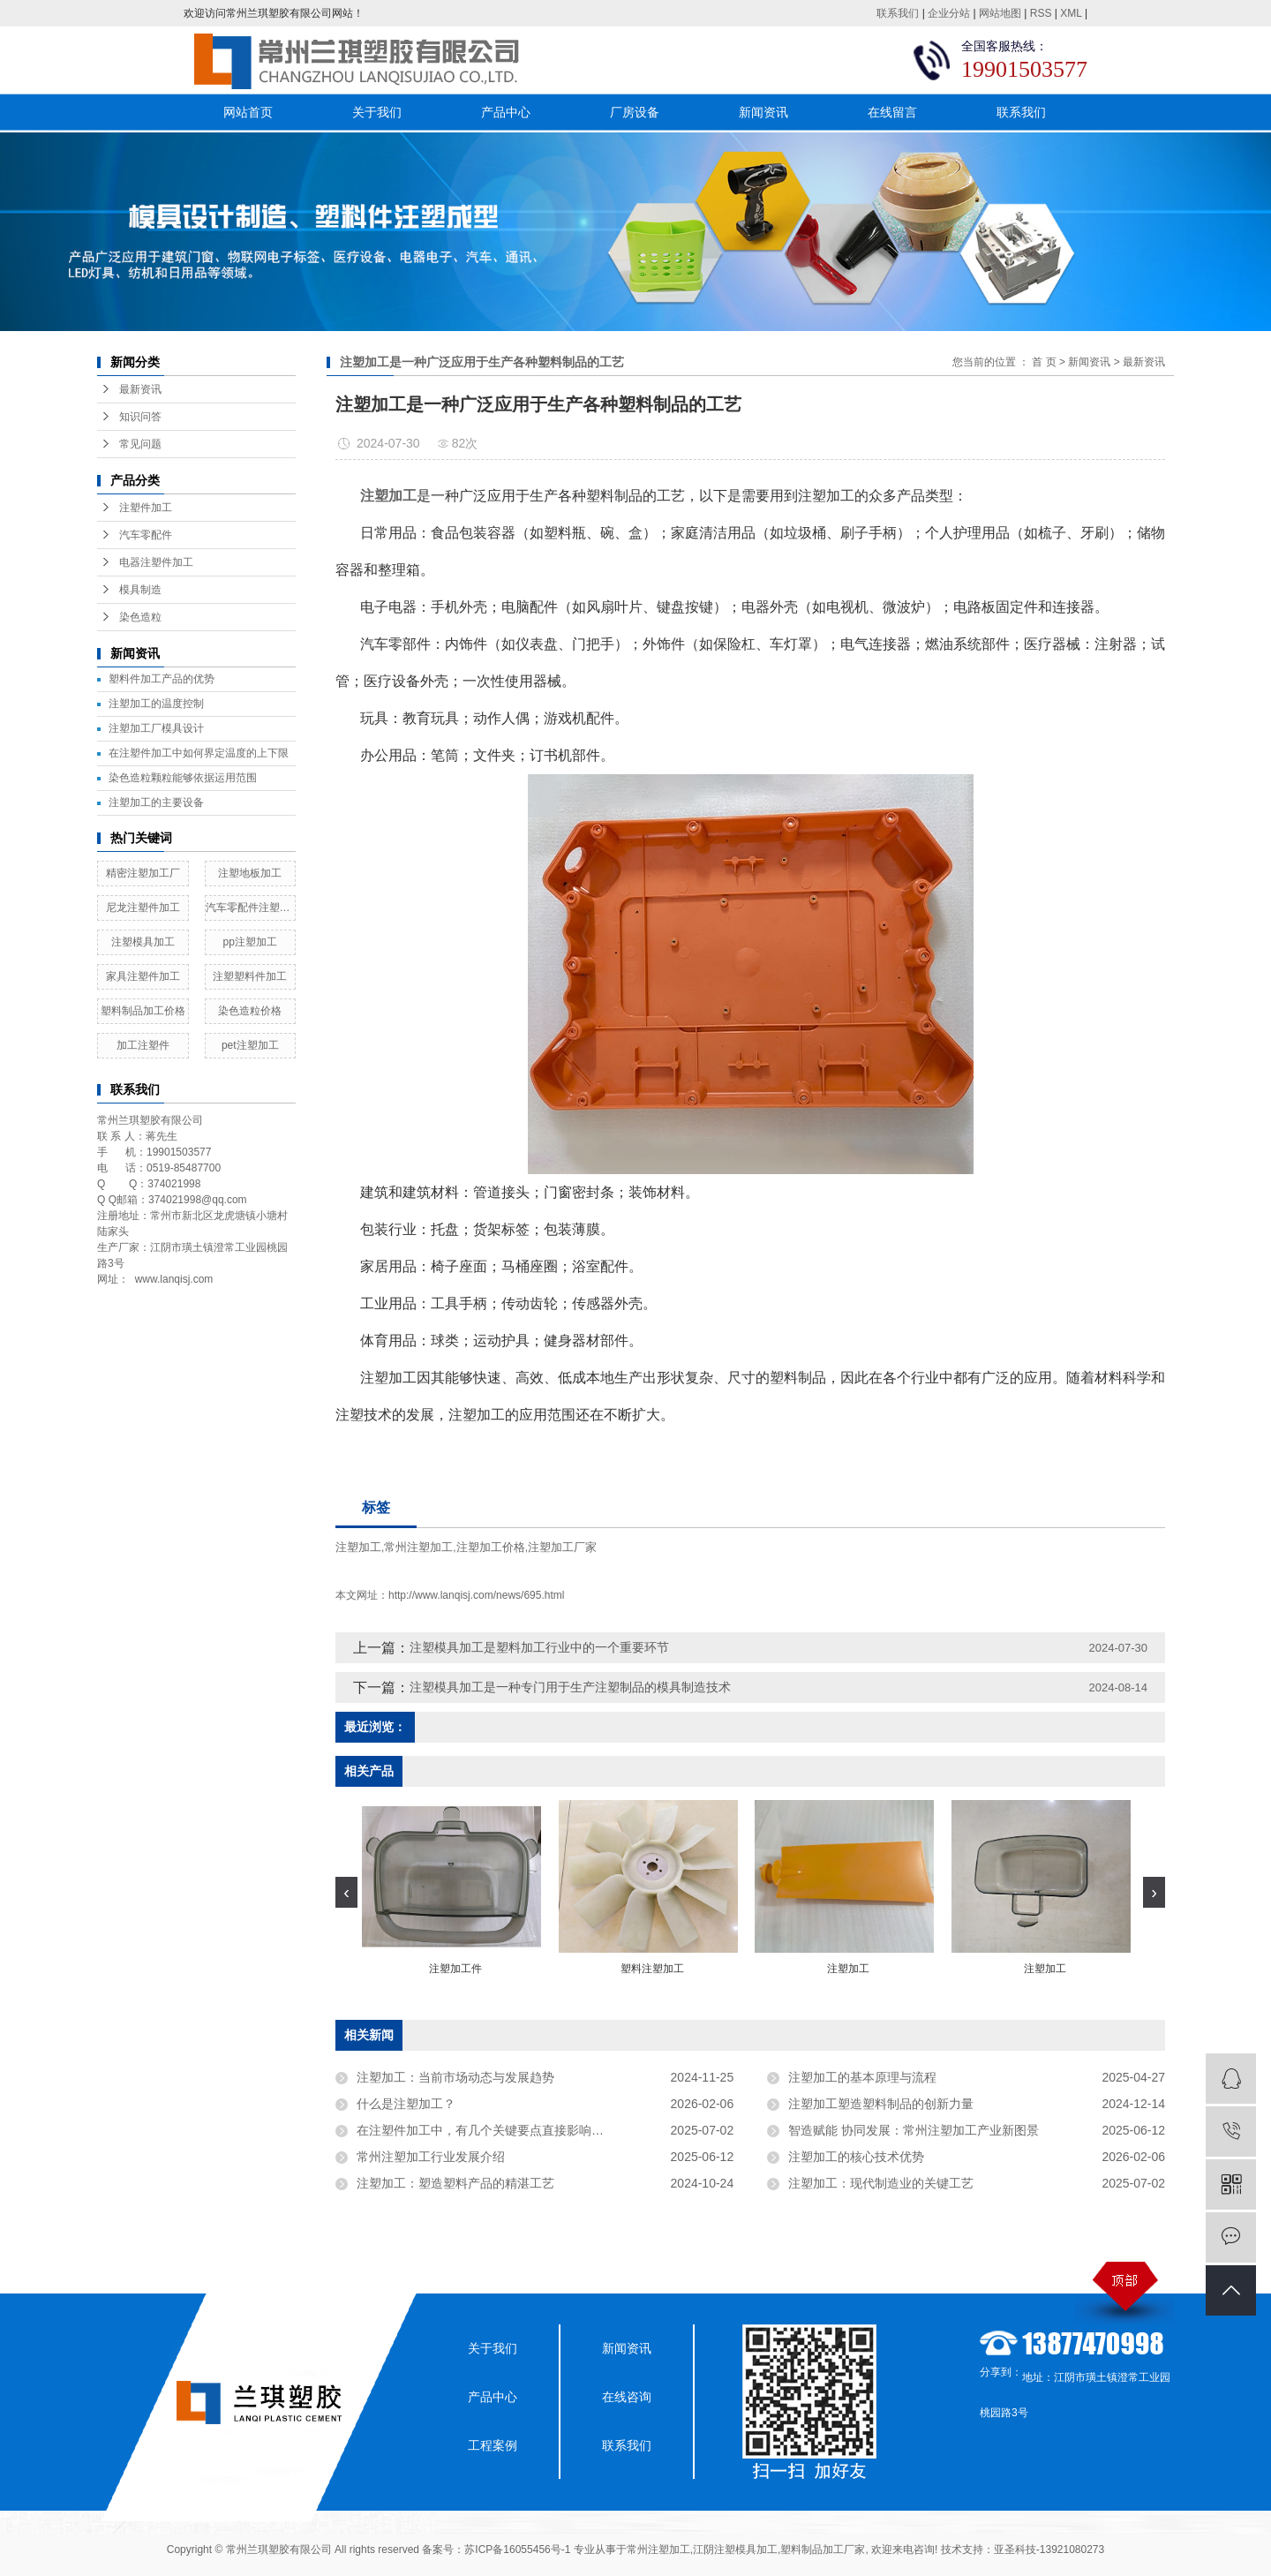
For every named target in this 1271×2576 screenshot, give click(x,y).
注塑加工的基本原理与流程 (862, 2077)
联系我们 (897, 13)
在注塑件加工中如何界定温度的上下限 (199, 753)
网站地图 (1000, 13)
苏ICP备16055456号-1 (517, 2549)
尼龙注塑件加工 (143, 907)
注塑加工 (358, 1547)
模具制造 (140, 590)
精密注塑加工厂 (143, 873)
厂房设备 (634, 112)
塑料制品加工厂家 (822, 2549)
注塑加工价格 (490, 1547)
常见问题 (140, 444)
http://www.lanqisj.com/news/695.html (476, 1595)
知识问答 (140, 417)
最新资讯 (140, 389)
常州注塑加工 (418, 1547)
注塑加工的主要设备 (156, 802)
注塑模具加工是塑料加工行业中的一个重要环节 (539, 1647)
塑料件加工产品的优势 (161, 679)
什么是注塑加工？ (406, 2104)
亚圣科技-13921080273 (1049, 2549)
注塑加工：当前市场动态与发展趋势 (455, 2077)
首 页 (1044, 362)
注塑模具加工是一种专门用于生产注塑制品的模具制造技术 (570, 1687)
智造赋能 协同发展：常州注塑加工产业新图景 (913, 2130)
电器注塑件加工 (156, 562)
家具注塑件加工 (143, 976)
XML (1070, 13)
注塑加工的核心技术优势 (856, 2157)
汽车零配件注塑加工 (251, 907)
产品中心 (505, 112)
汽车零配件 (145, 535)
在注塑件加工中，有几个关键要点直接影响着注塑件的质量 (517, 2130)
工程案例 (492, 2445)
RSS (1041, 13)
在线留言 (892, 112)
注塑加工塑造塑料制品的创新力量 (881, 2104)
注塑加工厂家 (562, 1547)
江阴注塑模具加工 (735, 2549)
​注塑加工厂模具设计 (156, 728)
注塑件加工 (145, 507)
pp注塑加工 (250, 942)
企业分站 (949, 13)
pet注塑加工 (250, 1045)
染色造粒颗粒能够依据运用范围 (183, 778)
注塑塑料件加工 (250, 976)
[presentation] (346, 1892)
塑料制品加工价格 (143, 1011)
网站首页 (248, 112)
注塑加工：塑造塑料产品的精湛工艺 (455, 2183)
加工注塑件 (143, 1045)
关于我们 (377, 112)
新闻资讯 (763, 112)
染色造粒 (140, 617)
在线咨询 (626, 2397)
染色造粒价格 (250, 1011)
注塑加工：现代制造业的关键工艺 (881, 2183)
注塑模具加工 (143, 942)
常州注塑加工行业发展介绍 (431, 2157)
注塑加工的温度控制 (156, 703)
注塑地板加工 (250, 873)
